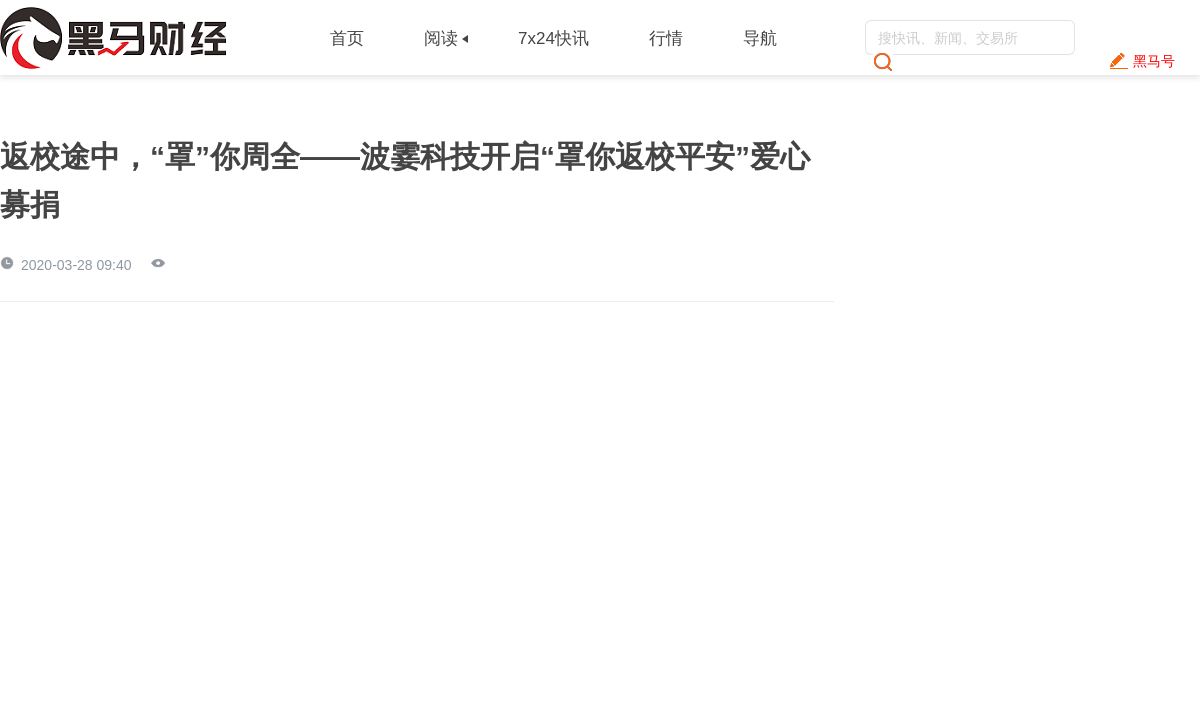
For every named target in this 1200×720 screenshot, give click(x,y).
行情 (666, 38)
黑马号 (1154, 61)
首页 (347, 38)
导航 (760, 38)
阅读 (441, 38)
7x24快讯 (553, 38)
